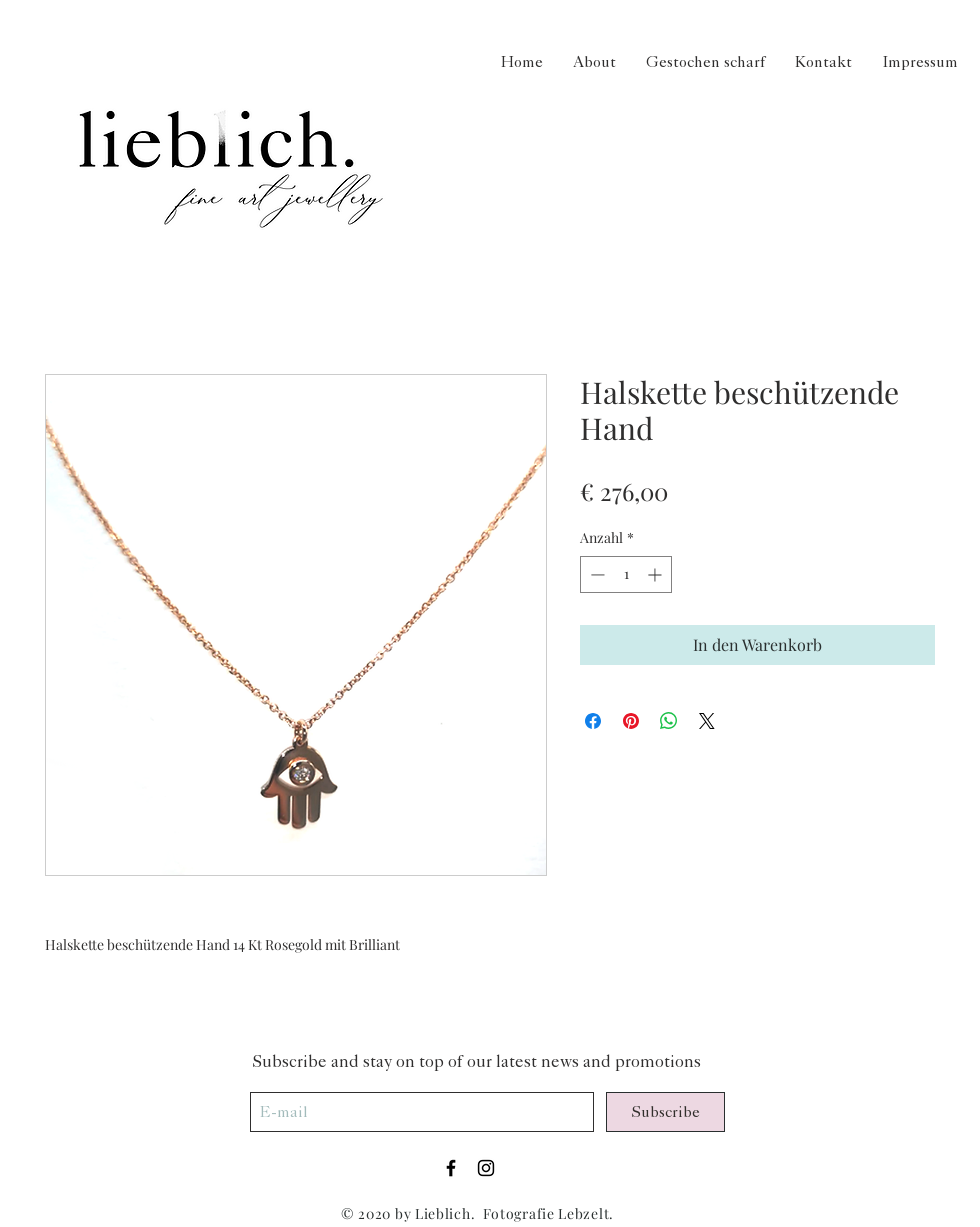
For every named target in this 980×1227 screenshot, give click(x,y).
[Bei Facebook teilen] (593, 721)
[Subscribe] (665, 1112)
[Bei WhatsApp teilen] (669, 721)
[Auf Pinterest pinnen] (631, 721)
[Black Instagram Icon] (486, 1168)
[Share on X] (707, 721)
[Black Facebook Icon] (451, 1168)
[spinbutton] (626, 574)
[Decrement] (595, 574)
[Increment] (656, 574)
